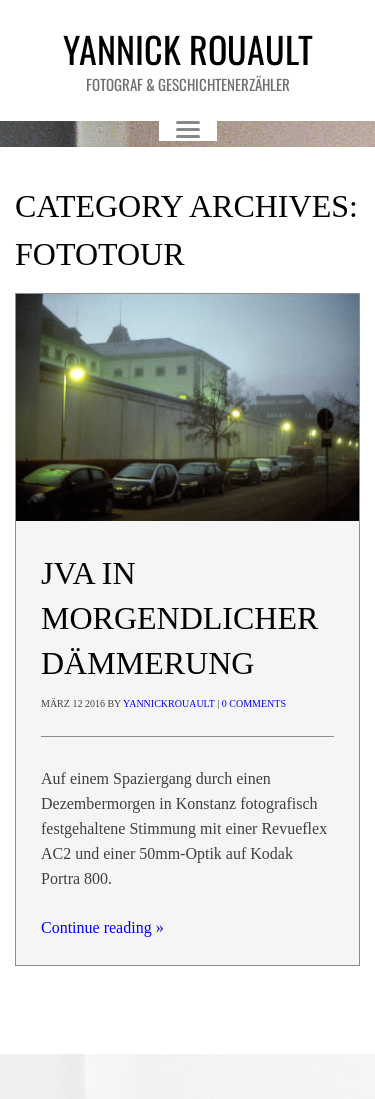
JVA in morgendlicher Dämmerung (179, 618)
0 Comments (254, 703)
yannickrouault (169, 703)
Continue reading (102, 927)
